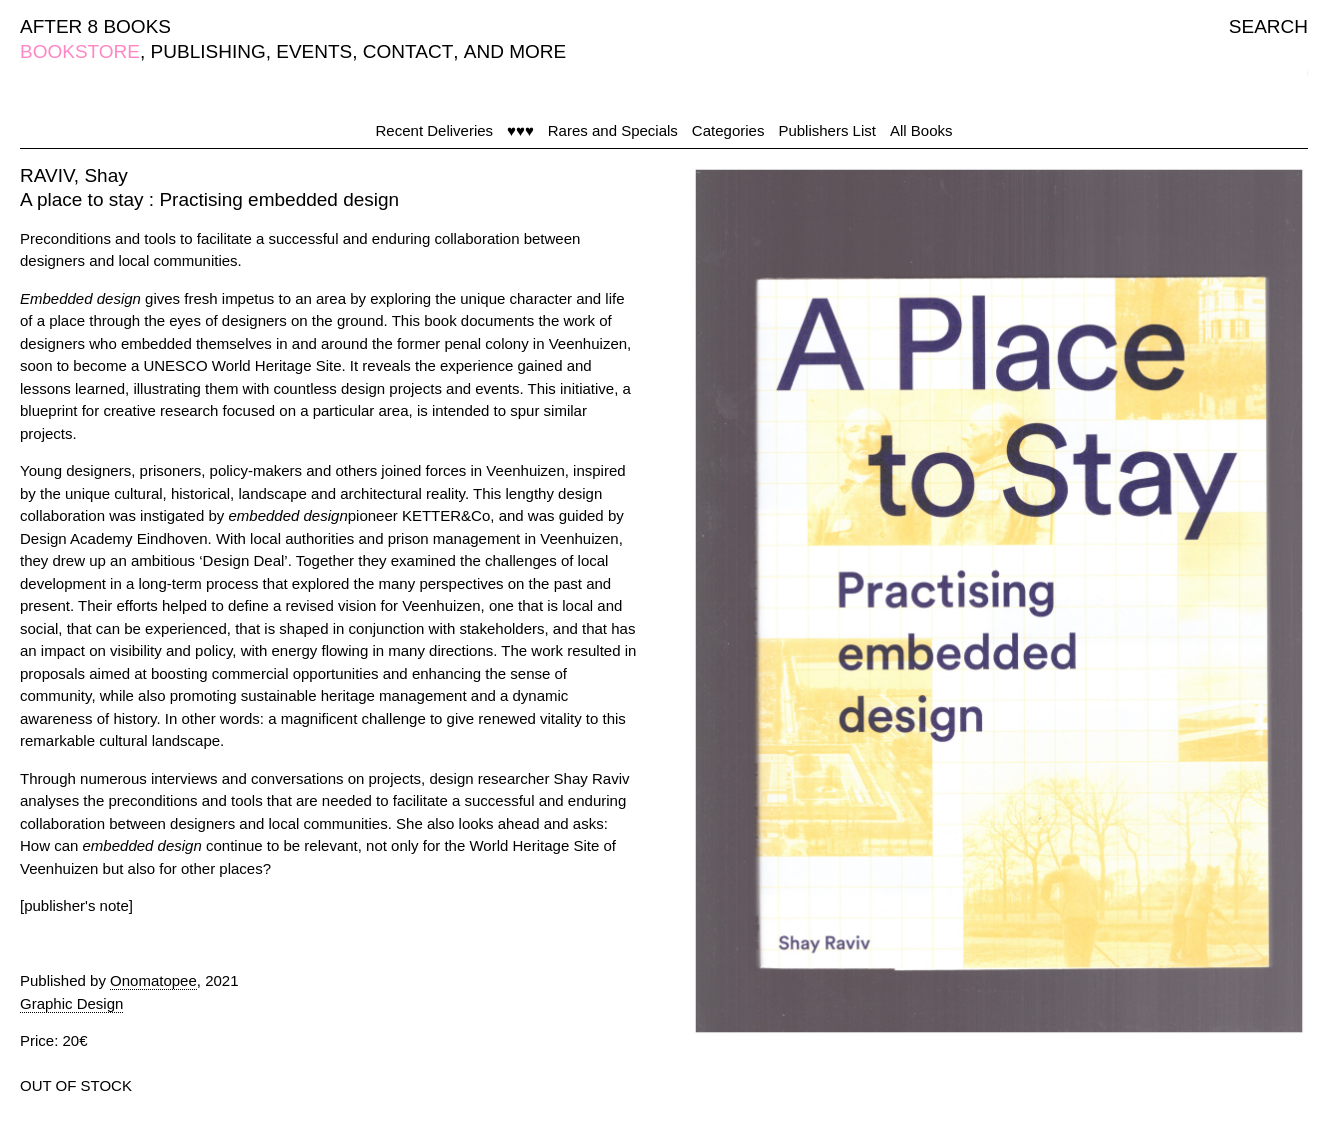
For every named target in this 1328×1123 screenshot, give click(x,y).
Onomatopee (153, 980)
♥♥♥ (520, 130)
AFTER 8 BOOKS (95, 26)
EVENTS (314, 51)
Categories (728, 130)
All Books (921, 130)
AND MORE (515, 51)
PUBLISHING (208, 51)
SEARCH (1268, 26)
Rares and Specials (613, 130)
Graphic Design (71, 1003)
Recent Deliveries (435, 130)
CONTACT (408, 51)
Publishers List (827, 130)
